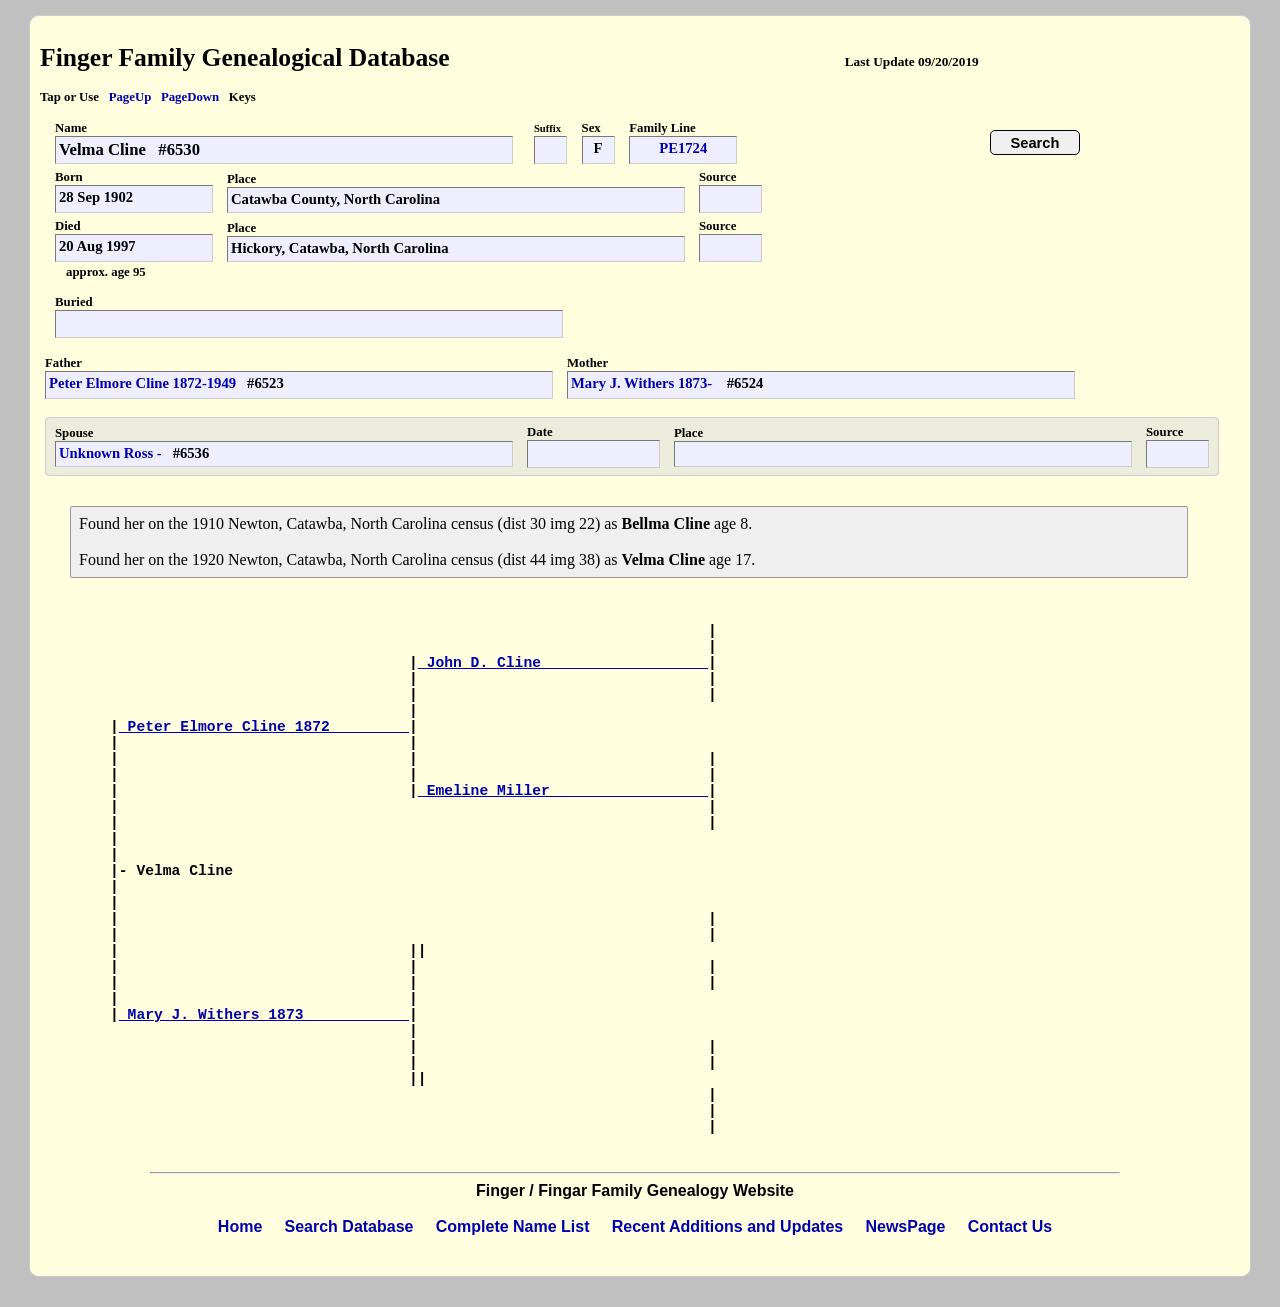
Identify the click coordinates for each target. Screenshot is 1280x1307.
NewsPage (905, 1226)
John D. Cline (563, 663)
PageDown (190, 97)
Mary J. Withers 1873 (264, 1015)
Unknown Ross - (110, 453)
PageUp (130, 97)
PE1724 (683, 148)
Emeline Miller (563, 791)
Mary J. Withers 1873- (643, 383)
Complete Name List (513, 1226)
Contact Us (1010, 1226)
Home (240, 1226)
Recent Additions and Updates (727, 1226)
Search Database (349, 1226)
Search (1035, 143)
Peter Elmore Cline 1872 (264, 727)
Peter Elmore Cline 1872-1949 (142, 383)
